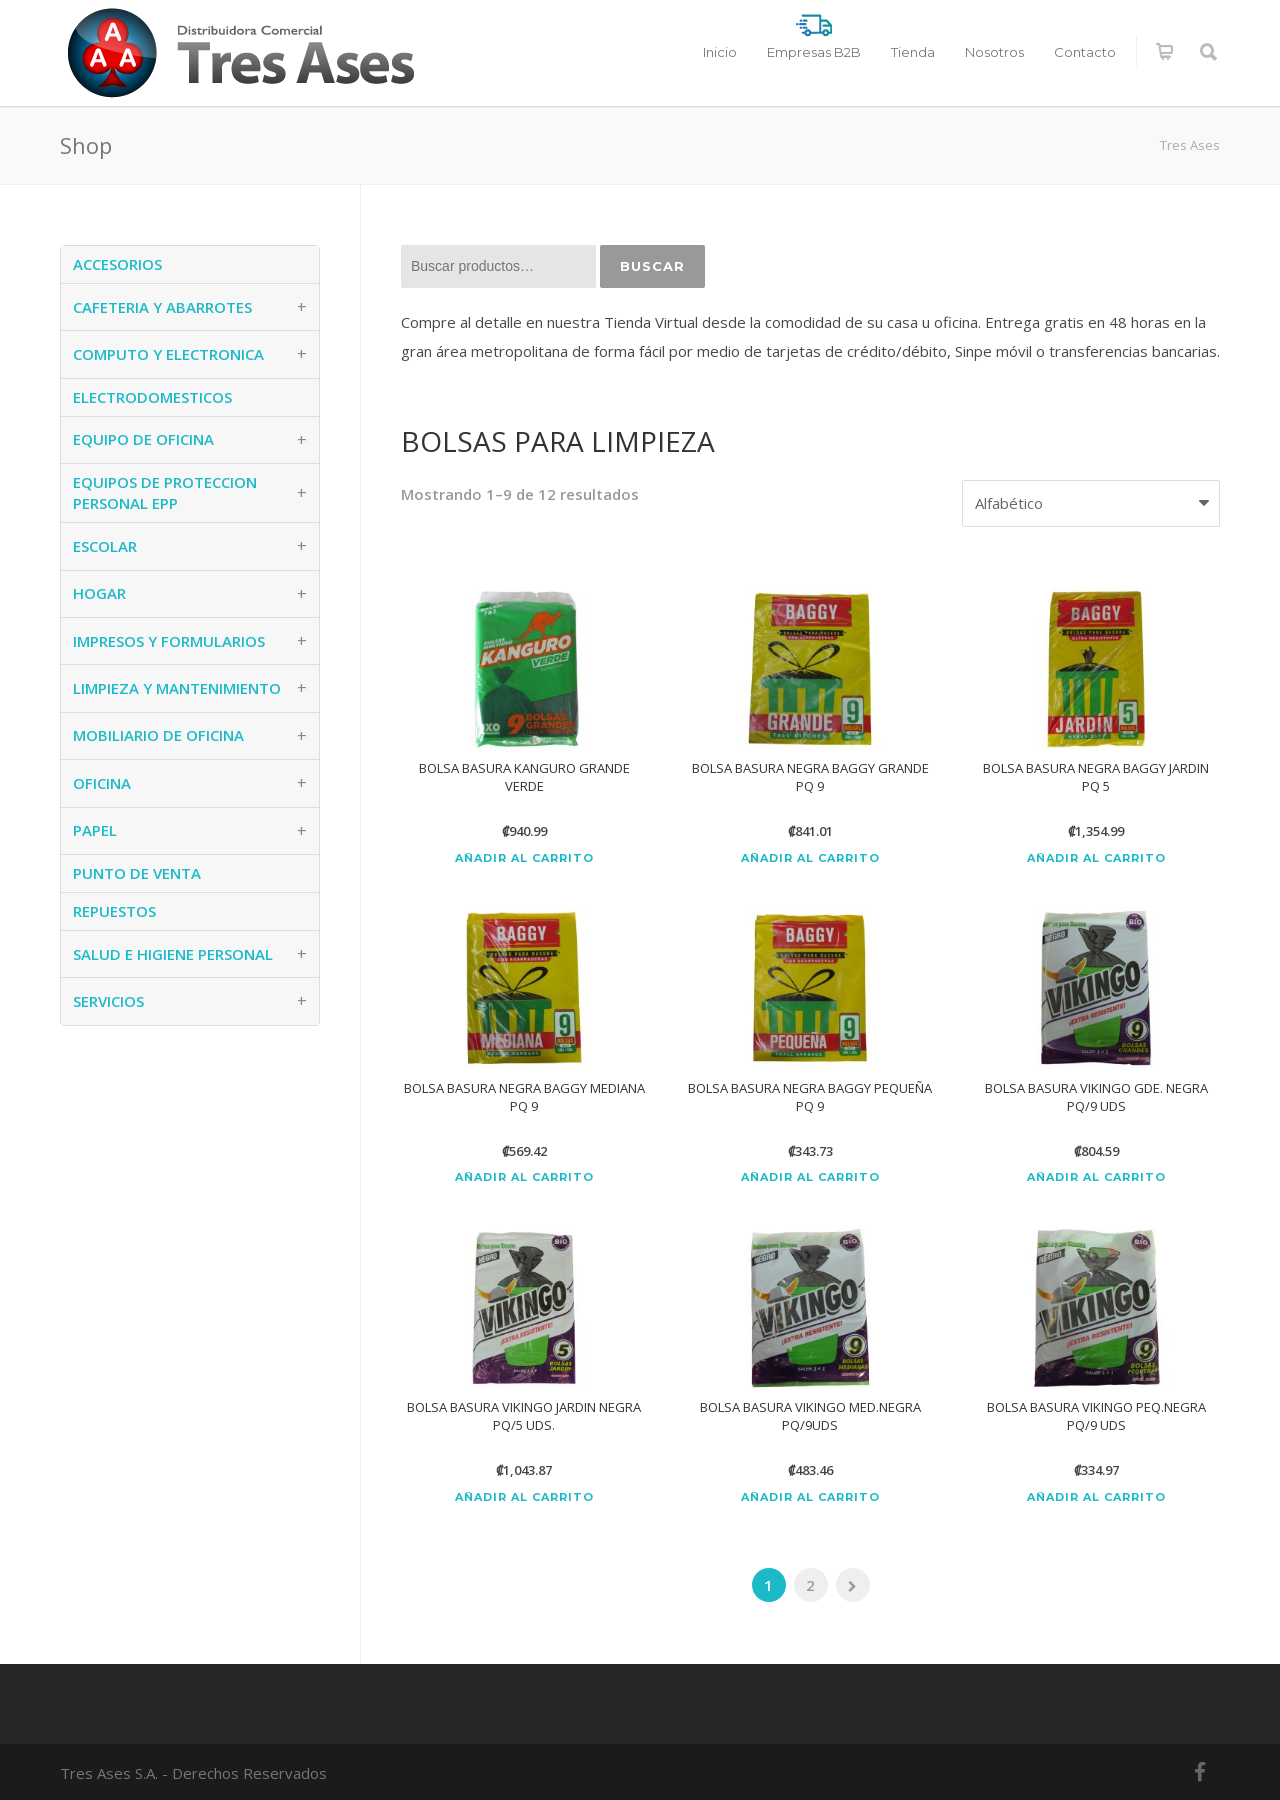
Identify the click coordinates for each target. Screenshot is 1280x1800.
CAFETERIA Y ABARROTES (162, 307)
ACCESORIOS (117, 264)
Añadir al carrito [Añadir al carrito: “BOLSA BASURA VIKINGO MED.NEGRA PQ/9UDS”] (810, 1497)
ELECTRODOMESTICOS (152, 397)
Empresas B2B (814, 52)
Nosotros (994, 52)
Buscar (652, 266)
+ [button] (302, 307)
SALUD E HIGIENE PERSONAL (173, 954)
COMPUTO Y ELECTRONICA (168, 354)
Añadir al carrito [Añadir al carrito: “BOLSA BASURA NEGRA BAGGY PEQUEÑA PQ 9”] (810, 1177)
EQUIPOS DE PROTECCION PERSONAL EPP (165, 492)
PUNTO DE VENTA (137, 873)
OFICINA (102, 783)
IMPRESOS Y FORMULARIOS (169, 641)
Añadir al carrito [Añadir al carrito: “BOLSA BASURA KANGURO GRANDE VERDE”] (524, 858)
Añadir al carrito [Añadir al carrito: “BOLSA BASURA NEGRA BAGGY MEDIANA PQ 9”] (524, 1177)
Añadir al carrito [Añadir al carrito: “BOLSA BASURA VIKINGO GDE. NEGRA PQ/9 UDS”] (1096, 1177)
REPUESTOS (114, 911)
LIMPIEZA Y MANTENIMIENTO (177, 688)
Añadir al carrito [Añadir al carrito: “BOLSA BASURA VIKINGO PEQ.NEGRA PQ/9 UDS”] (1096, 1497)
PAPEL (95, 830)
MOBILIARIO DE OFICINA (158, 735)
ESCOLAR (105, 546)
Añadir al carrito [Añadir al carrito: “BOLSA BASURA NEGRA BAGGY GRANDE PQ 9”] (810, 858)
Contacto (1085, 52)
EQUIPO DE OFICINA (143, 439)
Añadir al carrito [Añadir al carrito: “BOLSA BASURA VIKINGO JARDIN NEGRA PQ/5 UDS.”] (524, 1497)
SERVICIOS (108, 1001)
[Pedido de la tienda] (1091, 503)
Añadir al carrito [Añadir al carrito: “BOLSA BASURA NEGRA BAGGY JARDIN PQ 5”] (1096, 858)
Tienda (913, 52)
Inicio (720, 52)
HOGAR (99, 593)
